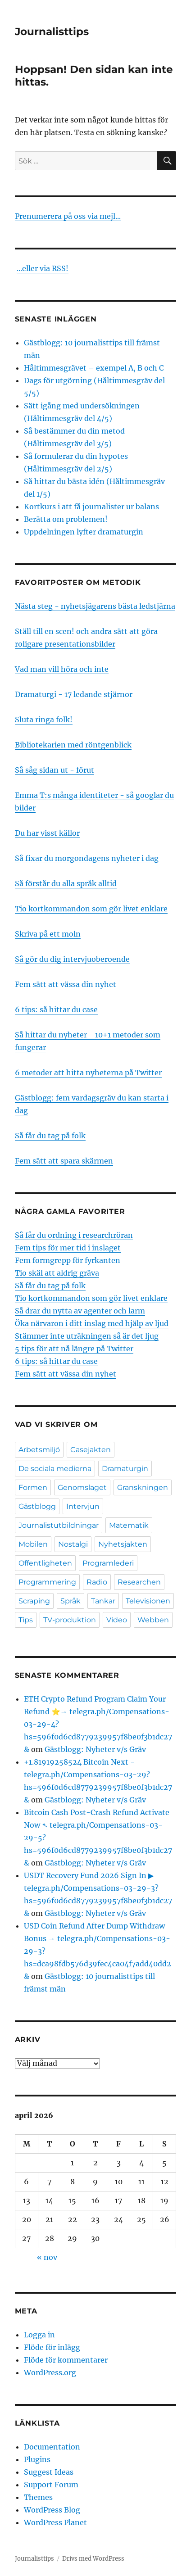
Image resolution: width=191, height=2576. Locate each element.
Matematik (129, 1525)
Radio (96, 1582)
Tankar (103, 1601)
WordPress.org (50, 2372)
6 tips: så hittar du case (56, 1009)
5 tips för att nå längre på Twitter (74, 1348)
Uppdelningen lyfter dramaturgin (83, 531)
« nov (47, 2257)
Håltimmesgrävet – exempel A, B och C (94, 367)
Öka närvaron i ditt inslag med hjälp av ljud (91, 1323)
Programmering (47, 1582)
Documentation (52, 2446)
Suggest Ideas (48, 2471)
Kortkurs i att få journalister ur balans (91, 506)
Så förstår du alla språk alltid (66, 883)
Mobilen (33, 1544)
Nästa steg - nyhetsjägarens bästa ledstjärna (95, 606)
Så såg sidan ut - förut (54, 769)
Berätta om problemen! (66, 519)
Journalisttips (52, 31)
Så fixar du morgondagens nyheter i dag (87, 858)
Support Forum (51, 2484)
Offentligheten (45, 1563)
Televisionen (148, 1601)
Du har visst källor (47, 833)
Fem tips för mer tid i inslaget (68, 1247)
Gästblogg (37, 1506)
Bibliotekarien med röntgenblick (73, 744)
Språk (70, 1601)
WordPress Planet (55, 2522)
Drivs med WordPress (93, 2558)
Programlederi (108, 1563)
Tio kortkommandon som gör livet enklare (91, 908)
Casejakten (90, 1449)
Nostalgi (73, 1544)
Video (116, 1620)
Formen (32, 1487)
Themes (38, 2497)
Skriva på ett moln (48, 933)
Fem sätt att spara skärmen (64, 1160)
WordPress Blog (52, 2509)
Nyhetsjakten (122, 1544)
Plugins (37, 2459)
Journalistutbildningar (58, 1525)
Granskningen (142, 1487)
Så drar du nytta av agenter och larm (80, 1310)
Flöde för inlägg (52, 2347)
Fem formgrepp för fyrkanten (67, 1260)
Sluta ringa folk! (44, 719)
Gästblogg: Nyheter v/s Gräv (95, 1749)
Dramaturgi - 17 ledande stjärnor (73, 694)
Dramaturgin (125, 1468)
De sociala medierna (54, 1468)
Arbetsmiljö (39, 1449)
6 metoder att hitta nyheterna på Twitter (88, 1072)
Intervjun (83, 1506)
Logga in (39, 2334)
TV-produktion (69, 1620)
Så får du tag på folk (50, 1135)
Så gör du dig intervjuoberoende (72, 959)
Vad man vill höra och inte (62, 669)
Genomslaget (82, 1487)
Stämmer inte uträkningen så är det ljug (87, 1335)
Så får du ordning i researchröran (74, 1235)
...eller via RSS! (42, 268)
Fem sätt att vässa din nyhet (65, 984)
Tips (25, 1620)
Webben (153, 1620)
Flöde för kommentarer (66, 2359)
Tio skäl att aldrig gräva (57, 1272)
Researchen (139, 1582)
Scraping (34, 1601)
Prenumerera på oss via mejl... (68, 216)
